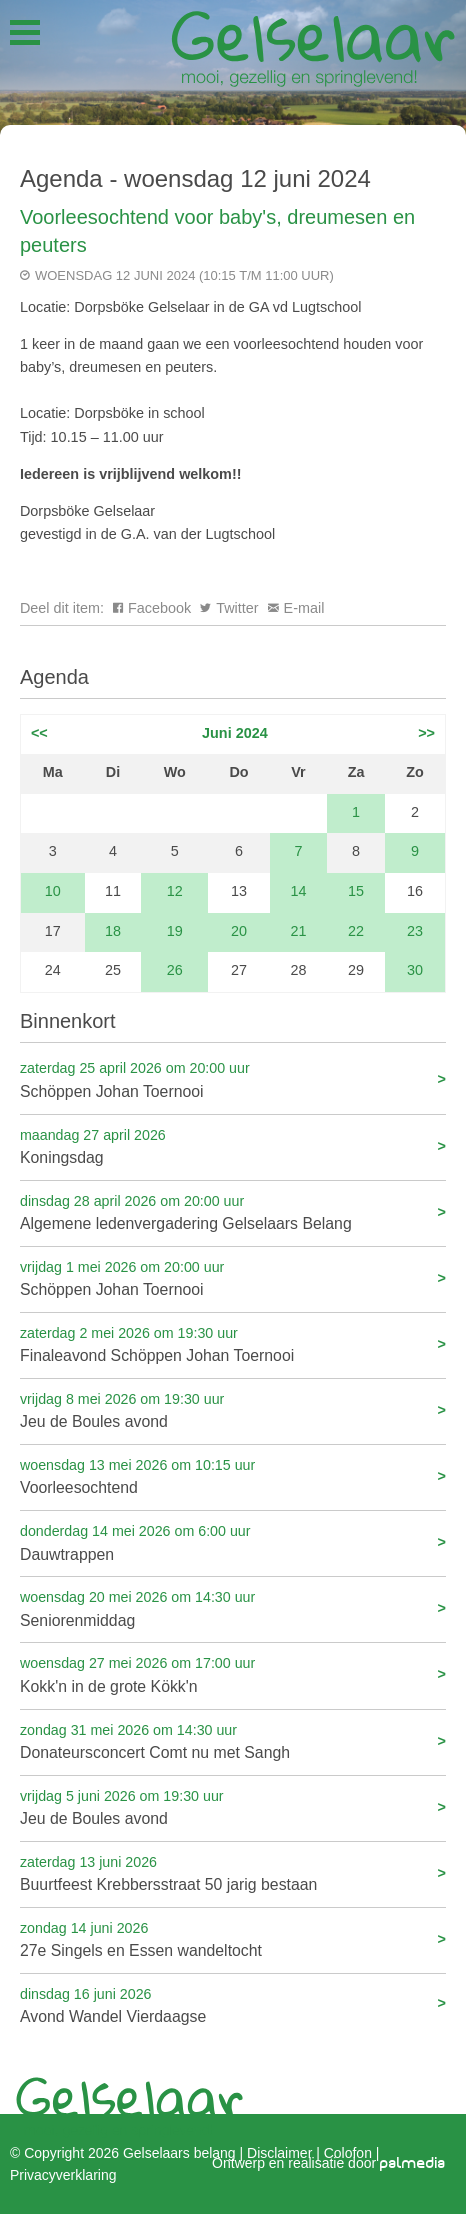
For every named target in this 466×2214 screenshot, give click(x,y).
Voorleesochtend (233, 1475)
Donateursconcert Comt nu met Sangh (233, 1740)
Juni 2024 (235, 733)
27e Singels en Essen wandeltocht (233, 1938)
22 (356, 931)
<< (39, 733)
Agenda (54, 677)
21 (299, 931)
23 (415, 931)
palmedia (413, 2163)
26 (175, 970)
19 (175, 931)
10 (53, 891)
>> (426, 733)
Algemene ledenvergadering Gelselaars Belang (233, 1211)
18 (113, 931)
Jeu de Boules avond (233, 1409)
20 (239, 931)
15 (356, 891)
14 (299, 891)
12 (175, 891)
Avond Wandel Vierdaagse (233, 2004)
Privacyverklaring (63, 2175)
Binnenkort (68, 1021)
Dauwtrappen (233, 1541)
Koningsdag (233, 1145)
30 (415, 970)
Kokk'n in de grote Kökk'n (233, 1673)
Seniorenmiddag (233, 1607)
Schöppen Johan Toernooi (233, 1078)
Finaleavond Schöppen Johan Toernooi (233, 1343)
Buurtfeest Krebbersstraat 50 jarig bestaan (233, 1872)
